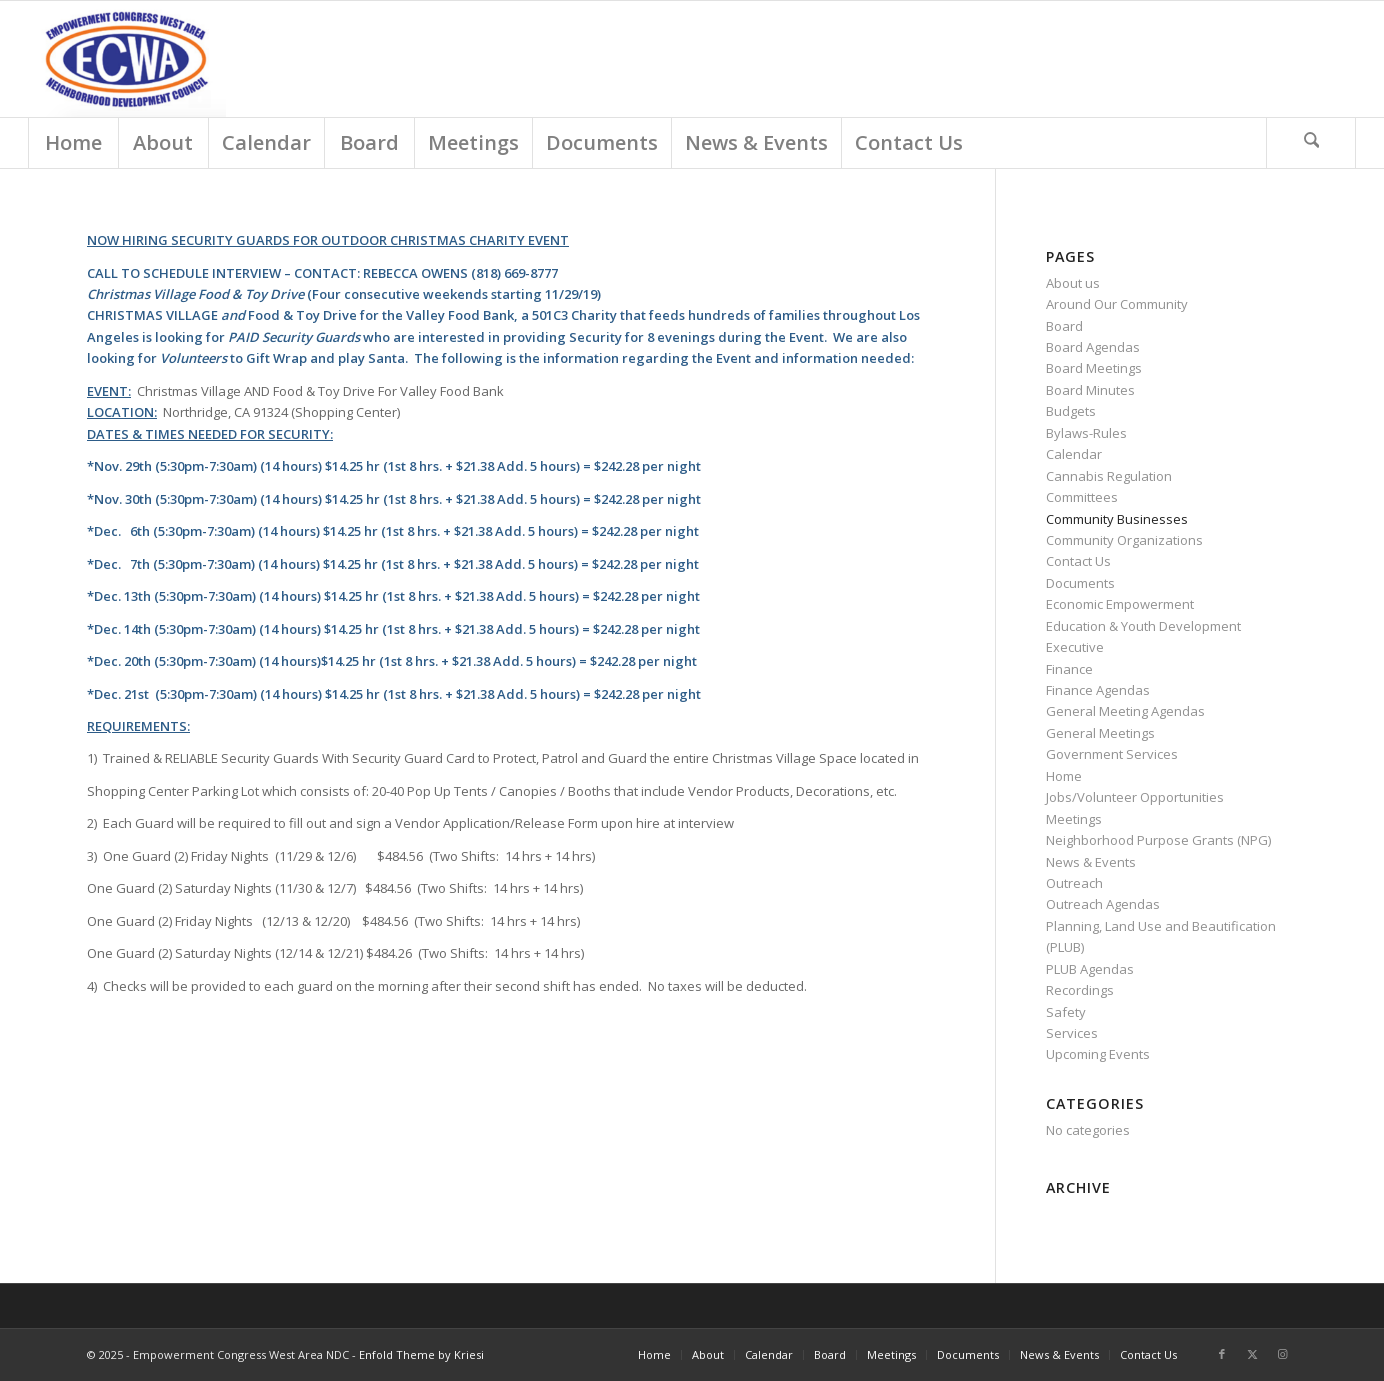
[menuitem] (73, 143)
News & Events (1091, 862)
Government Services (1112, 754)
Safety (1066, 1012)
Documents (1080, 583)
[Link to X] (1252, 1354)
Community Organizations (1124, 540)
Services (1072, 1033)
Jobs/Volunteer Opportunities (1135, 797)
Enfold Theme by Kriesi (421, 1354)
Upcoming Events (1098, 1054)
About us (1073, 283)
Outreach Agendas (1103, 904)
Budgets (1071, 411)
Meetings (1074, 819)
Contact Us (1078, 561)
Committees (1082, 497)
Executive (1075, 647)
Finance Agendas (1098, 690)
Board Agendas (1093, 347)
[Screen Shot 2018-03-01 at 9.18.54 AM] (127, 59)
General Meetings (1100, 733)
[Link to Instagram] (1282, 1354)
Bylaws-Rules (1086, 433)
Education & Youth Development (1143, 626)
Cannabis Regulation (1109, 476)
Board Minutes (1090, 390)
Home (1064, 776)
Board (1064, 326)
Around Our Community (1117, 304)
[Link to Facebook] (1222, 1354)
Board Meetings (1094, 368)
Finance (1069, 669)
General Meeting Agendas (1125, 711)
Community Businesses (1117, 519)
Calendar (1074, 454)
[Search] (1311, 143)
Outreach (1074, 883)
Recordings (1080, 990)
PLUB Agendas (1090, 969)
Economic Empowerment (1120, 604)
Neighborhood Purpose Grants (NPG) (1158, 840)
